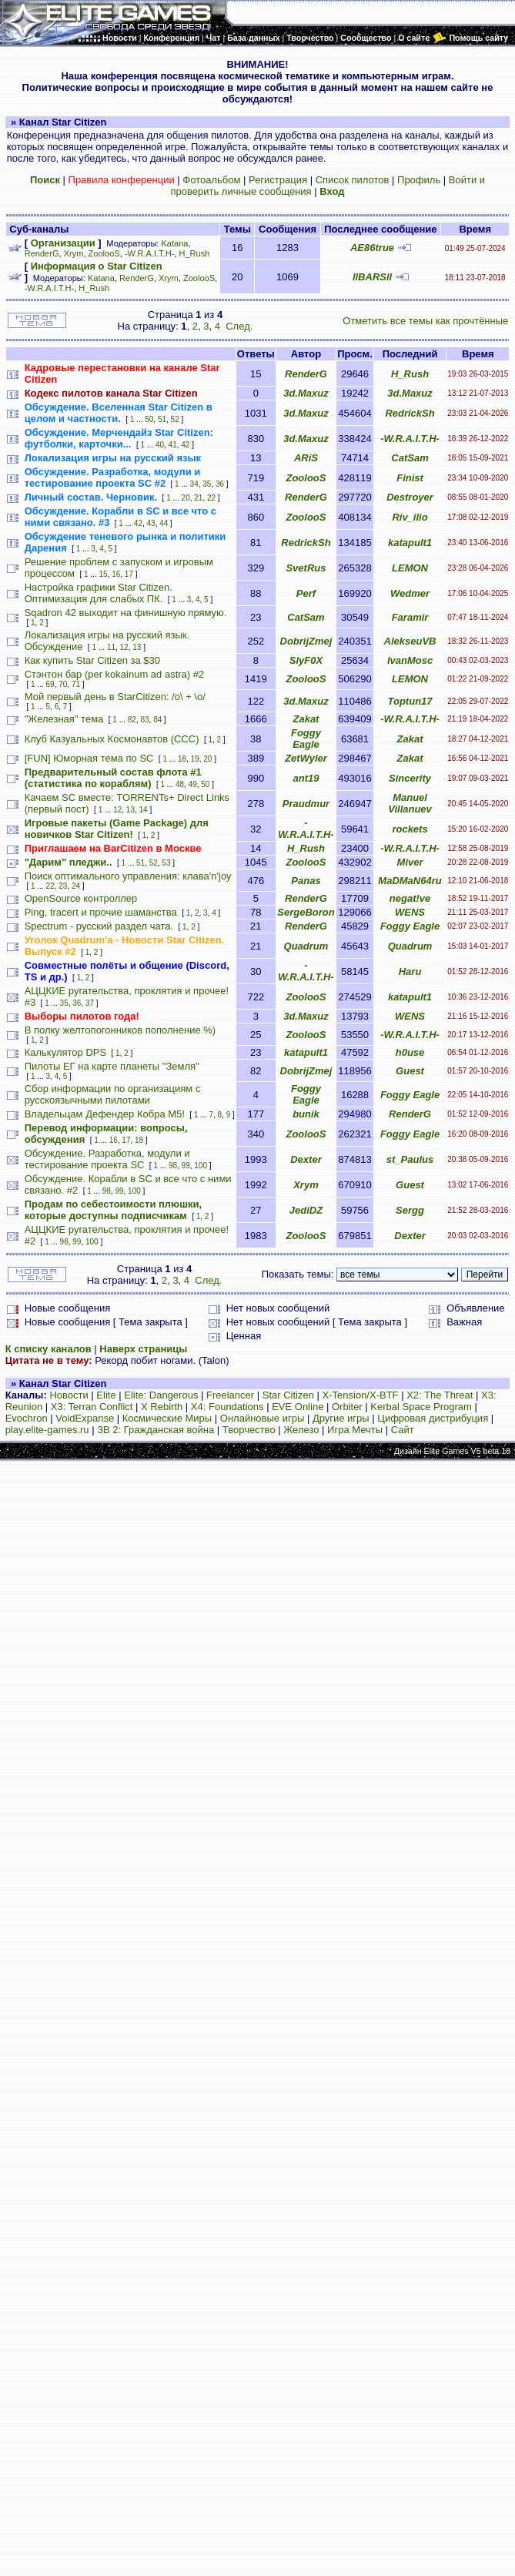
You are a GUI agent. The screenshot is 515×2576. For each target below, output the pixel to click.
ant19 (306, 778)
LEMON (410, 568)
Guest (410, 1071)
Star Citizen (288, 1395)
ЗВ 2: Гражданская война (155, 1429)
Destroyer (409, 497)
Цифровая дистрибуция (432, 1418)
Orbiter (347, 1406)
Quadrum (306, 946)
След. (239, 326)
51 (162, 419)
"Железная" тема (64, 719)
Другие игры (341, 1418)
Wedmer (410, 593)
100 (200, 1165)
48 (180, 784)
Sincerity (410, 778)
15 (103, 574)
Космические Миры (167, 1418)
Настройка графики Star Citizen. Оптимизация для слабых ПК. (98, 593)
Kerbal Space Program (421, 1406)
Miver (410, 862)
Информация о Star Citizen (96, 266)
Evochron (26, 1418)
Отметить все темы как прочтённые (425, 321)
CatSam (409, 458)
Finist (409, 478)
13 (136, 647)
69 (50, 684)
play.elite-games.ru (47, 1429)
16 (116, 574)
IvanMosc (410, 660)
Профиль (418, 180)
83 (144, 719)
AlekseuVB (410, 641)
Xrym (74, 253)
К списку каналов (48, 1349)
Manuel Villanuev (410, 803)
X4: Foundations (227, 1406)
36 (220, 484)
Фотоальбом (211, 180)
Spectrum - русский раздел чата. (99, 926)
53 (166, 863)
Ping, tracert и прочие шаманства (101, 912)
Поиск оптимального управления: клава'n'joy (128, 876)
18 (182, 759)
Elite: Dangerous (161, 1395)
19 (195, 759)
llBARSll (372, 277)
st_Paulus (409, 1159)
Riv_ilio (409, 517)
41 (173, 444)
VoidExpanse (84, 1418)
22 (211, 498)
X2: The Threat (439, 1395)
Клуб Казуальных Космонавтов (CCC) (112, 739)
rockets (409, 829)
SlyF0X (306, 660)
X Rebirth (161, 1406)
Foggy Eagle (306, 738)
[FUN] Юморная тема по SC (89, 758)
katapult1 (410, 542)
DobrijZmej (306, 641)
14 (143, 810)
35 (206, 484)
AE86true (372, 247)
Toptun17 (410, 701)
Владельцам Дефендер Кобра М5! (105, 1114)
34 (194, 484)
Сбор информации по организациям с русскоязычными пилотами (113, 1094)
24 (76, 886)
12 (124, 647)
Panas (305, 880)
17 (129, 574)
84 (157, 719)
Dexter (305, 1159)
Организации (63, 243)
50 (149, 419)
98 (173, 1165)
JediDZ (306, 1210)
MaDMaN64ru (409, 880)
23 (63, 886)
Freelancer (230, 1395)
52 (175, 419)
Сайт (402, 1429)
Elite (105, 1395)
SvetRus (306, 568)
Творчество (249, 1429)
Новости (68, 1395)
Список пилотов (353, 180)
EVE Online (297, 1406)
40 (160, 444)
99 (186, 1165)
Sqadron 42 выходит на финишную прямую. (126, 612)
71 (76, 684)
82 (132, 719)
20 (186, 498)
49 (193, 784)
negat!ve (410, 898)
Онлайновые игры (262, 1418)
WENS (410, 912)
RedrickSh (409, 413)
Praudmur (306, 803)
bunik (306, 1114)
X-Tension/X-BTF (361, 1395)
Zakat (306, 719)
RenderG (42, 253)
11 (111, 647)
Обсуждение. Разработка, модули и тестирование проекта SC (107, 1159)
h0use (410, 1052)
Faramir (410, 617)
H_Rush (194, 253)
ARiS (306, 458)
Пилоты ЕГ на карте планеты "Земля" (112, 1066)
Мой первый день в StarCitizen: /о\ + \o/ (115, 696)
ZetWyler (306, 758)
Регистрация (278, 180)
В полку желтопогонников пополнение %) (120, 1030)
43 (151, 523)
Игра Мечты (355, 1429)
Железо (301, 1429)
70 (63, 684)
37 (89, 1003)
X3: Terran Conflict (92, 1406)
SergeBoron (305, 912)
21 (198, 498)
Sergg (410, 1210)
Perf (306, 593)
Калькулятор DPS (65, 1052)
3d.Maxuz (306, 393)
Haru (410, 971)
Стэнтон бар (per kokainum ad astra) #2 (115, 674)
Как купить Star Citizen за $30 (92, 660)
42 (185, 444)
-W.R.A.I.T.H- (149, 253)
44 (163, 523)
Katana (175, 243)
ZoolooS (104, 253)
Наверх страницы (143, 1349)
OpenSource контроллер (81, 898)
